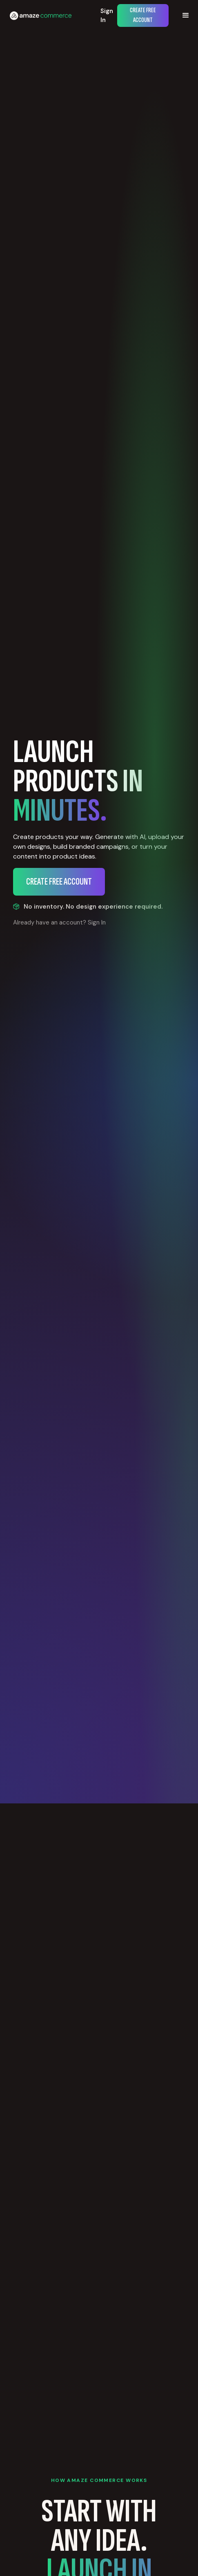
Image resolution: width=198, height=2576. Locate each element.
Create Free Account (143, 15)
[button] (186, 15)
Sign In (106, 15)
